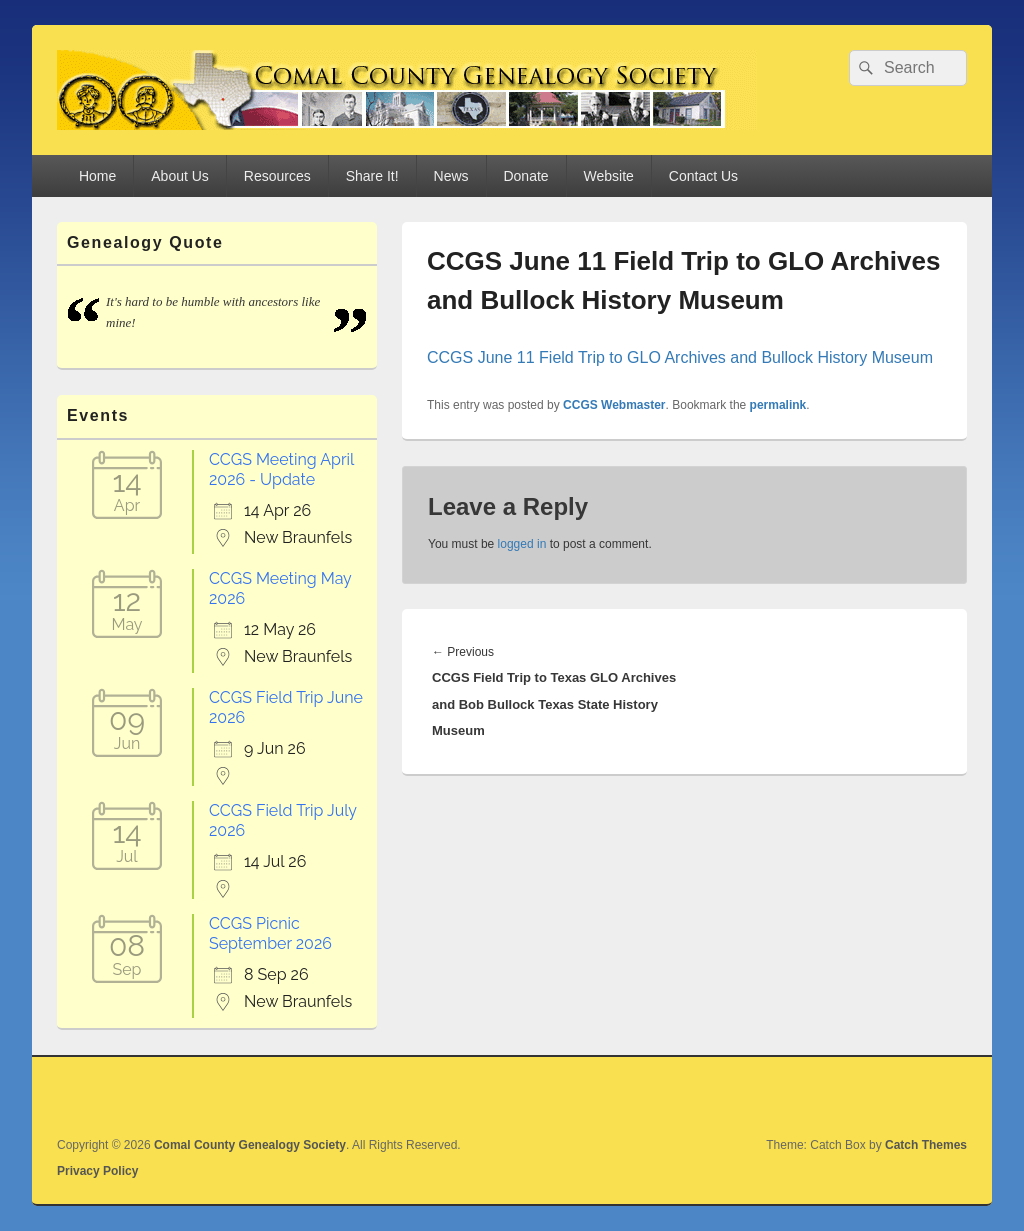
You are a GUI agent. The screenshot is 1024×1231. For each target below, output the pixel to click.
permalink (778, 405)
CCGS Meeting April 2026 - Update (281, 469)
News (451, 176)
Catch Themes (926, 1145)
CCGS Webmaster (614, 405)
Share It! (372, 176)
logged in (522, 544)
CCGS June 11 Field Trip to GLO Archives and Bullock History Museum (680, 357)
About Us (180, 176)
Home (97, 176)
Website (609, 176)
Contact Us (703, 176)
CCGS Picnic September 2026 (270, 933)
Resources (277, 176)
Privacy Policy (97, 1171)
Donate (525, 176)
